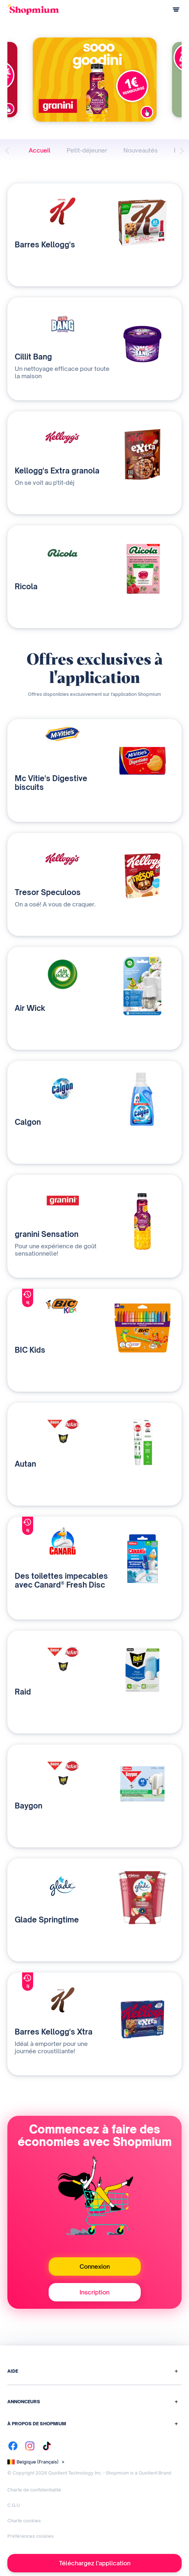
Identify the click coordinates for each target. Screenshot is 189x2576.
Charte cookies (24, 2520)
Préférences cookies (30, 2536)
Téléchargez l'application (94, 2563)
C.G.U (13, 2505)
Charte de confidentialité (34, 2490)
